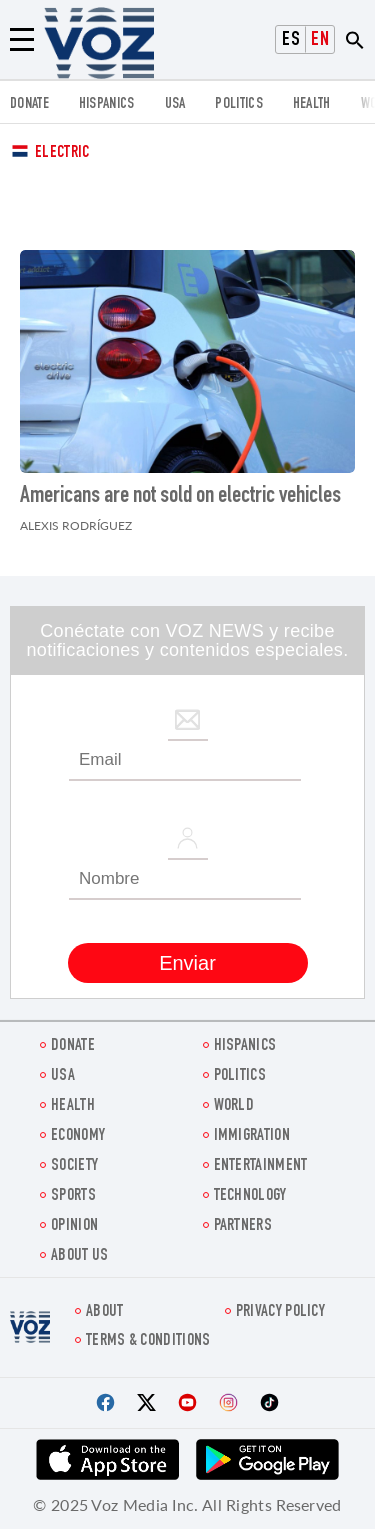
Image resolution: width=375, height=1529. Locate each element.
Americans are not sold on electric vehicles (180, 497)
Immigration (252, 1136)
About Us (79, 1256)
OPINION (74, 1226)
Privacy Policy (280, 1312)
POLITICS (238, 104)
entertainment (261, 1166)
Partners (243, 1226)
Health (312, 104)
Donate (29, 104)
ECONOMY (78, 1136)
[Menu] (22, 40)
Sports (73, 1196)
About (105, 1312)
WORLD (234, 1106)
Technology (250, 1196)
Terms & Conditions (148, 1341)
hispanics (107, 104)
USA (175, 104)
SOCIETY (74, 1166)
